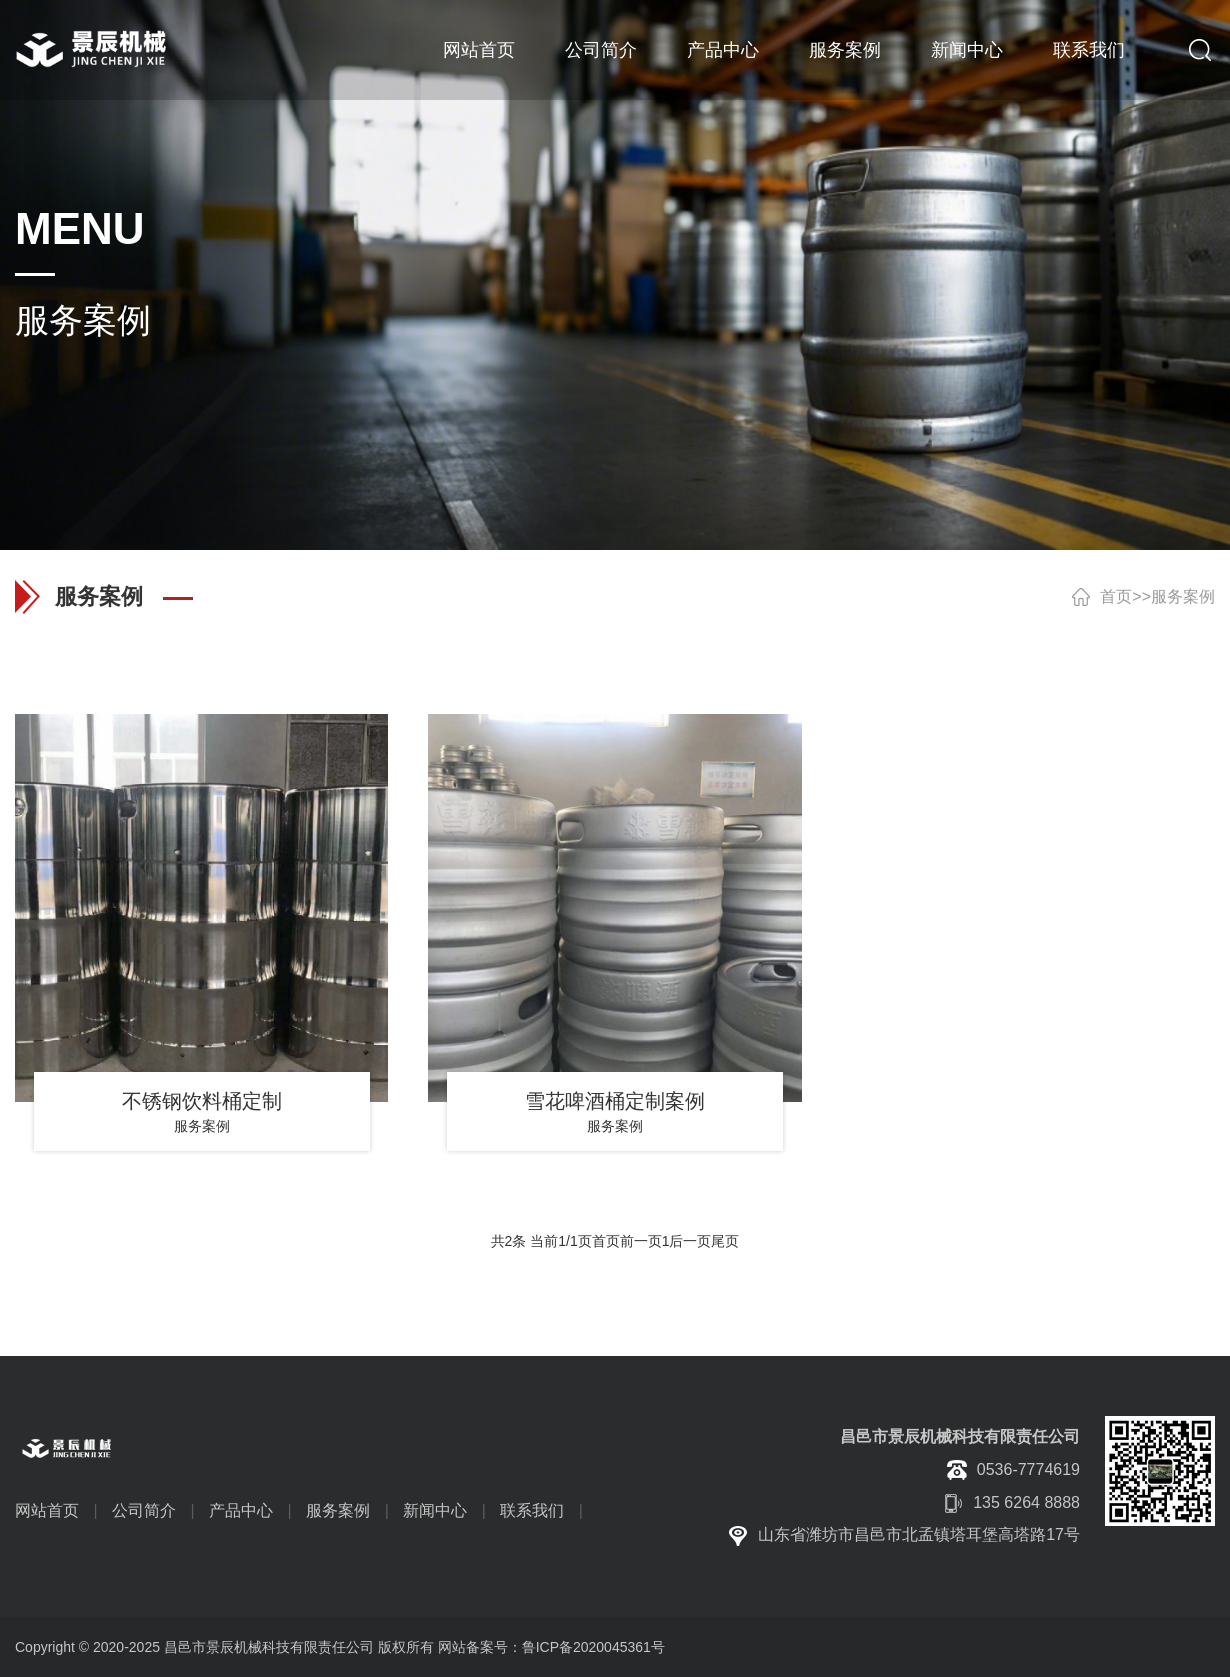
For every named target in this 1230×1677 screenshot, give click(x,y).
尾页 (725, 1241)
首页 (1116, 596)
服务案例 (845, 50)
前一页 (641, 1241)
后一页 (690, 1241)
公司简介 (601, 50)
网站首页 (479, 50)
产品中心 (723, 50)
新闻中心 (967, 50)
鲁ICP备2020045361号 (593, 1647)
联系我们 (1089, 50)
